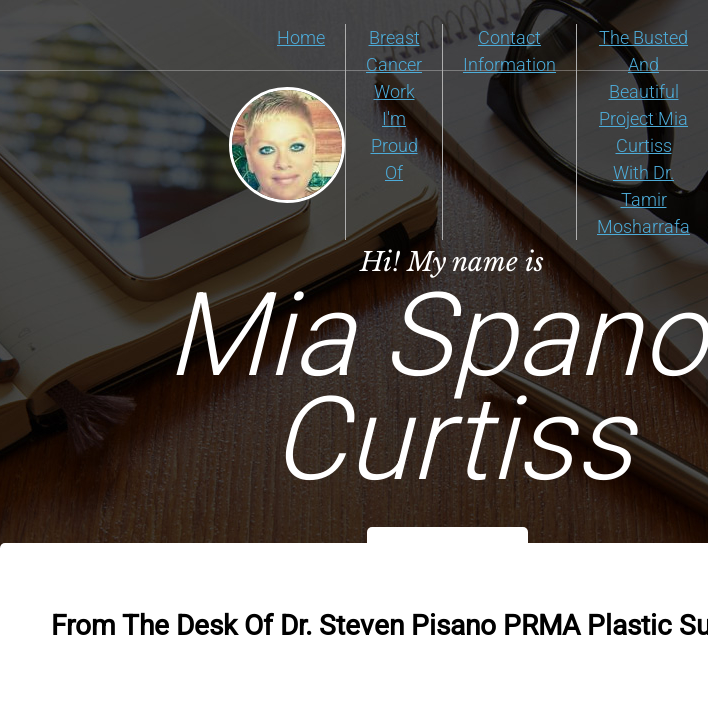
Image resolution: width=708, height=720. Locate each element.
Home (301, 37)
